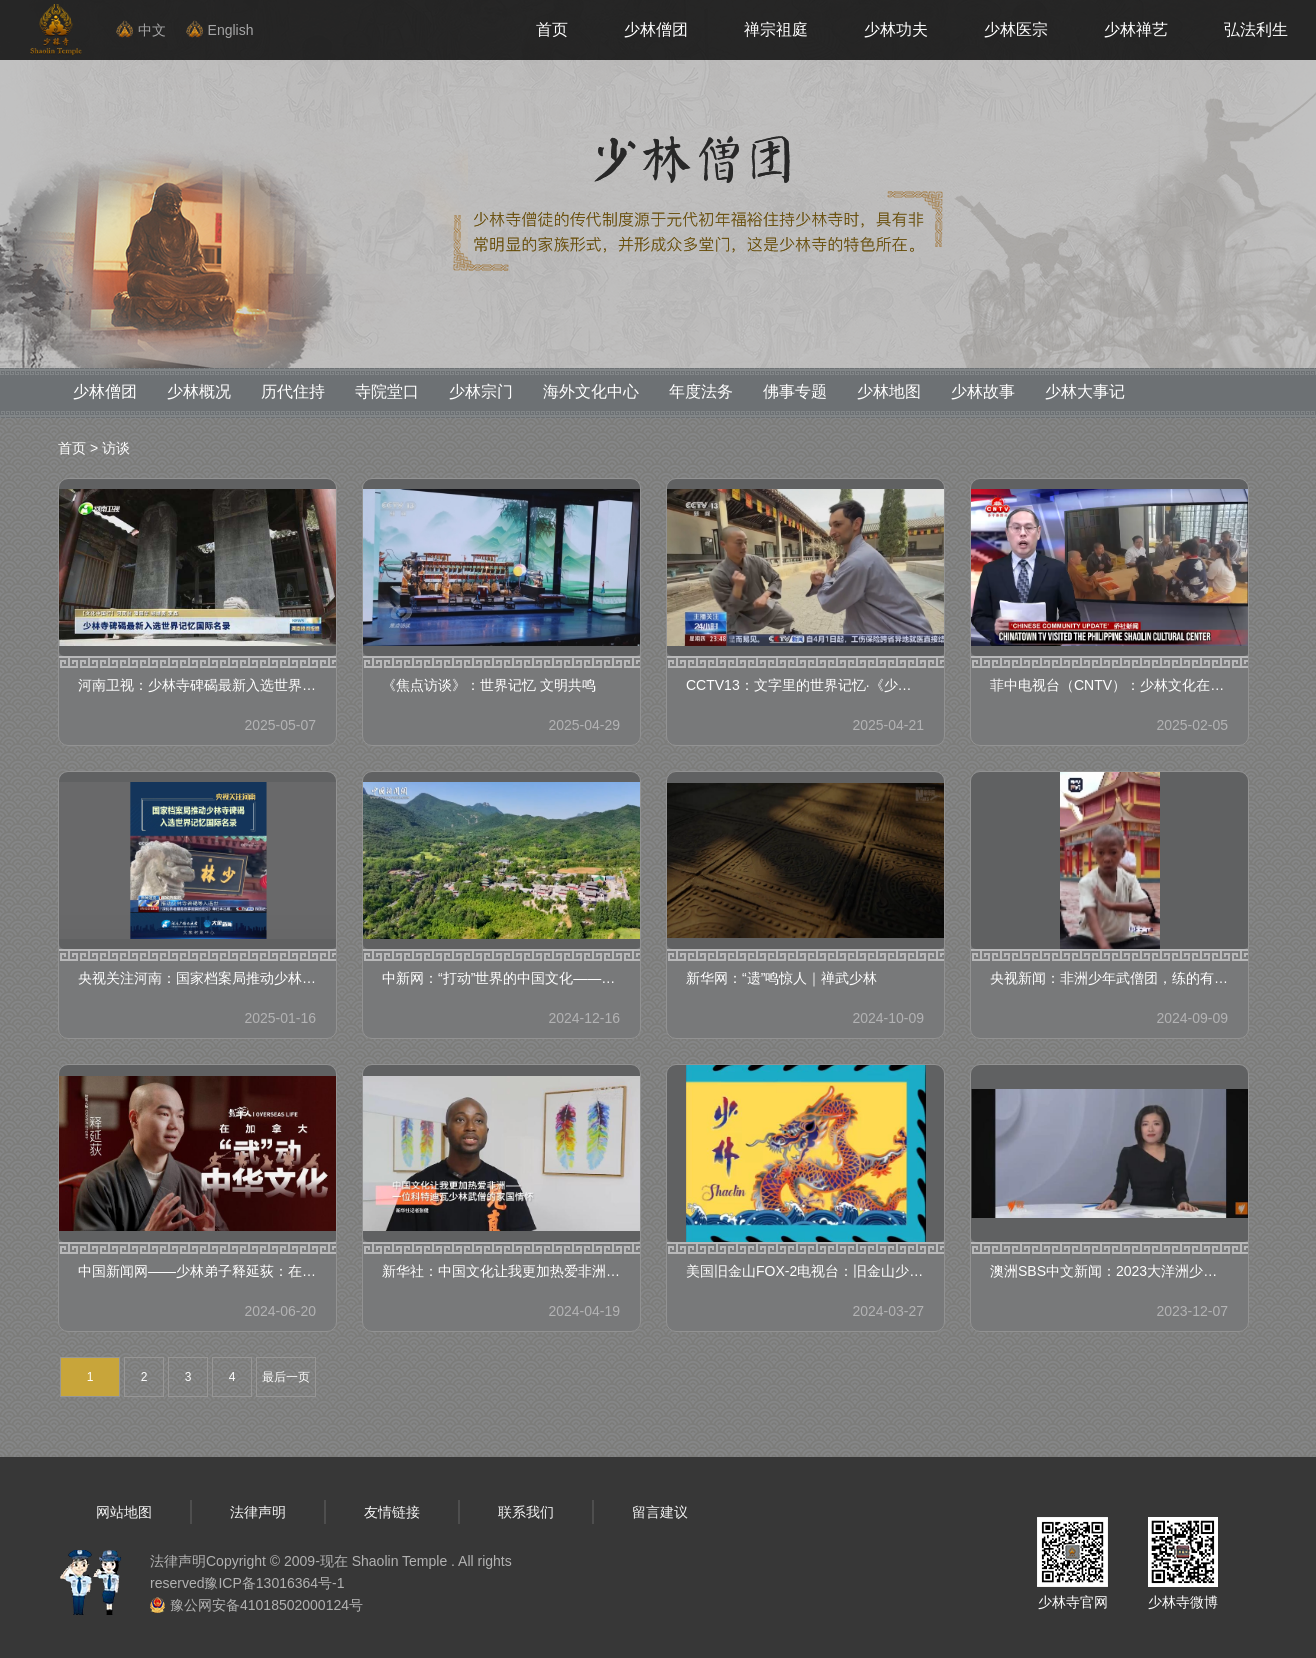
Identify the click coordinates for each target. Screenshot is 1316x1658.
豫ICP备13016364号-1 (274, 1583)
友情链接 (392, 1512)
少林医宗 (1016, 29)
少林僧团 (656, 29)
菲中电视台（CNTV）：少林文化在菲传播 (1109, 685)
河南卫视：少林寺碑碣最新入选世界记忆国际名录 (197, 685)
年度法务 (701, 391)
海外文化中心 (591, 391)
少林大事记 (1085, 391)
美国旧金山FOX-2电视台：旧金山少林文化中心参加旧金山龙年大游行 (805, 1271)
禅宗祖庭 (776, 29)
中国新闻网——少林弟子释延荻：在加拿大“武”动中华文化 (197, 1271)
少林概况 (199, 391)
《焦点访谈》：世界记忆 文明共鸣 (489, 685)
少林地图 (889, 391)
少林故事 (983, 391)
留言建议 (660, 1512)
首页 (552, 29)
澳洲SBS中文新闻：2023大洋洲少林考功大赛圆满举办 (1109, 1271)
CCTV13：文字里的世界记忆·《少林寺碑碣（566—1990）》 (805, 685)
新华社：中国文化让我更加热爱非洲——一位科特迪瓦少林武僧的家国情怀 (501, 1271)
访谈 (116, 448)
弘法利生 (1256, 29)
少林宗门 (481, 391)
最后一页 (286, 1377)
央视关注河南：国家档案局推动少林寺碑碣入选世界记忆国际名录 (197, 978)
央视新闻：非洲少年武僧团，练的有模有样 (1109, 978)
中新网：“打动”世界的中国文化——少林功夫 (501, 978)
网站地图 (124, 1512)
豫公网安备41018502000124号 (266, 1605)
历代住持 (293, 391)
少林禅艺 (1136, 29)
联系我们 (526, 1512)
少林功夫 (896, 29)
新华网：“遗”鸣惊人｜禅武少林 (781, 978)
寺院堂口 (387, 391)
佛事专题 (795, 391)
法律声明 (258, 1512)
